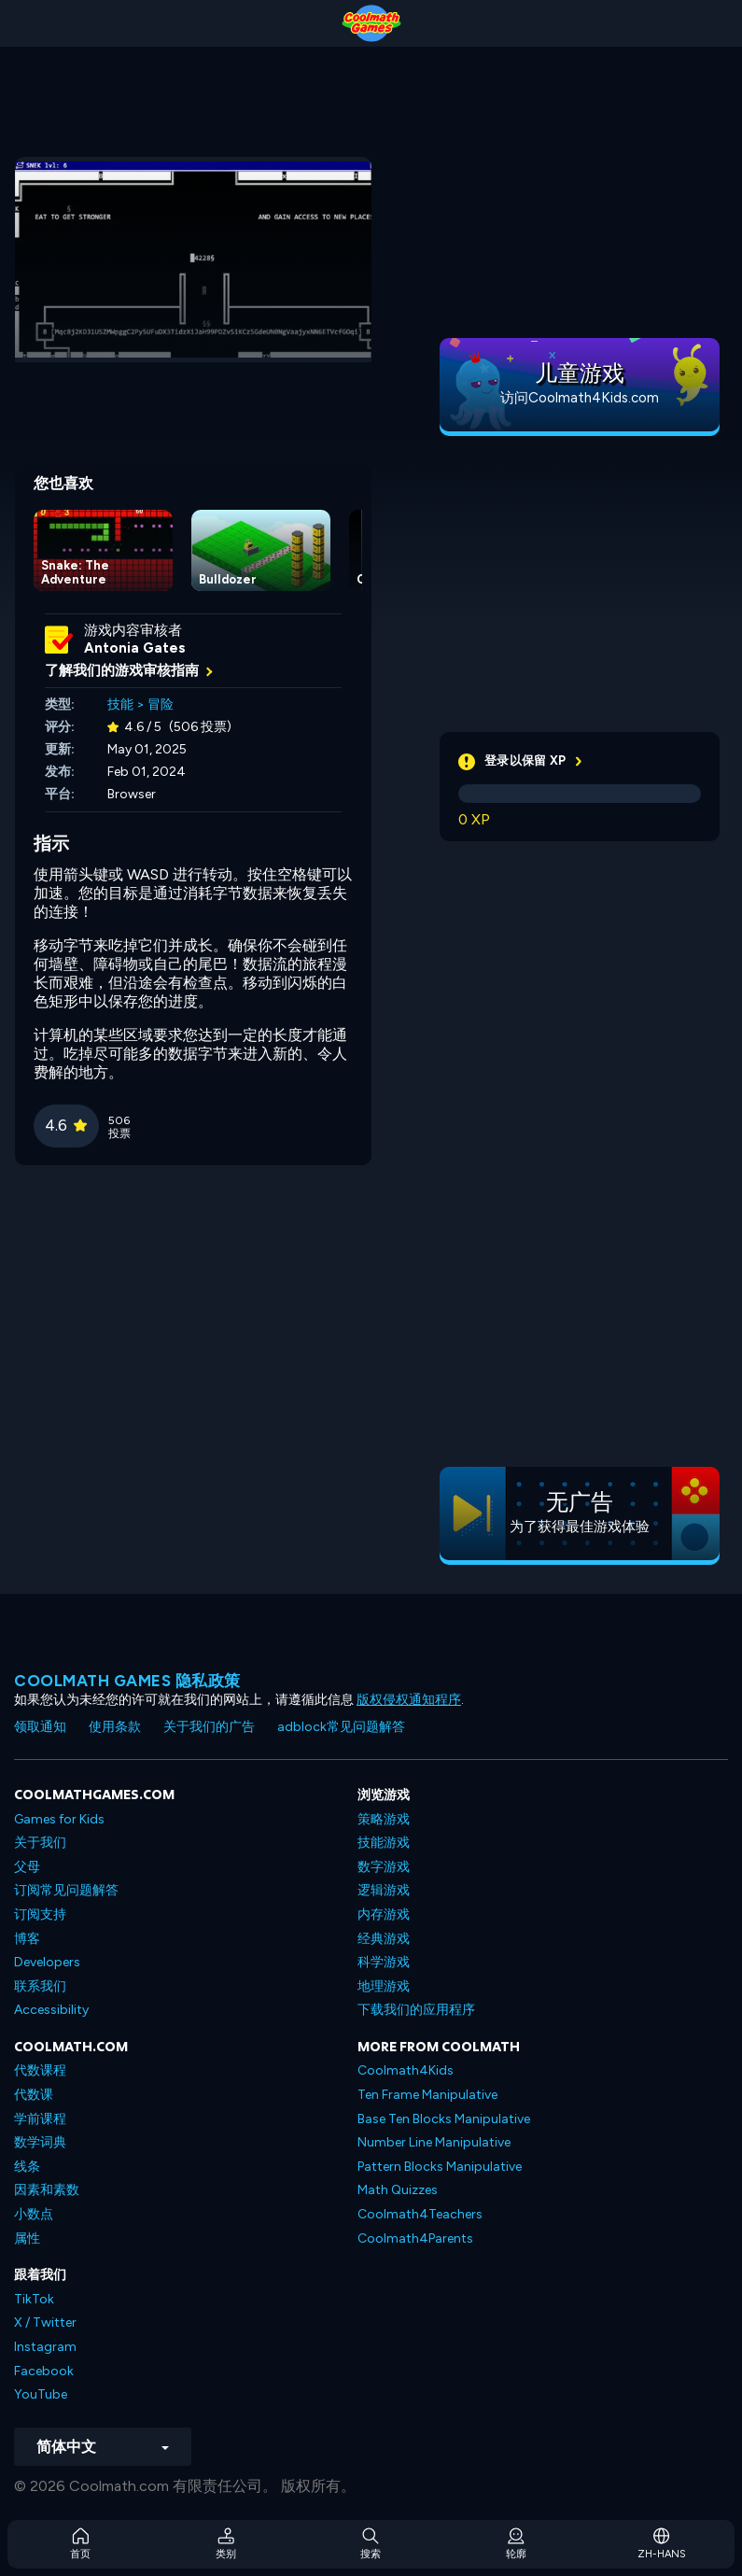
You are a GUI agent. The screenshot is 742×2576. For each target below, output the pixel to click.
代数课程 (40, 2070)
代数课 (33, 2095)
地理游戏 (383, 1986)
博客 (27, 1939)
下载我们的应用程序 (416, 2010)
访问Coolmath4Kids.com (579, 397)
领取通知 (40, 1727)
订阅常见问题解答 (66, 1890)
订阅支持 (40, 1914)
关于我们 (40, 1843)
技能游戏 (383, 1843)
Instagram (45, 2347)
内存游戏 (383, 1914)
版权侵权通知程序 (409, 1700)
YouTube (40, 2394)
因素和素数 (46, 2190)
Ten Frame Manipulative (427, 2095)
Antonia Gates (135, 648)
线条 (27, 2167)
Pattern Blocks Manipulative (439, 2167)
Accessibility (51, 2010)
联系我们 (40, 1986)
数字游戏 (383, 1867)
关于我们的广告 (209, 1727)
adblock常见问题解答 (341, 1727)
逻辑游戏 (383, 1890)
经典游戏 (383, 1939)
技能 (120, 704)
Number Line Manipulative (434, 2142)
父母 (27, 1867)
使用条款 (115, 1727)
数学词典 (40, 2142)
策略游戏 (383, 1819)
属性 (27, 2238)
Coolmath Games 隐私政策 (127, 1680)
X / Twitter (45, 2322)
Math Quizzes (397, 2190)
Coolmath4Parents (415, 2238)
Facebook (44, 2371)
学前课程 (40, 2119)
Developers (47, 1962)
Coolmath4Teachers (420, 2214)
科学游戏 (383, 1962)
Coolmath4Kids (405, 2070)
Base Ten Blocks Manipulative (443, 2119)
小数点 (33, 2214)
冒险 (160, 704)
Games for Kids (59, 1819)
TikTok (34, 2299)
